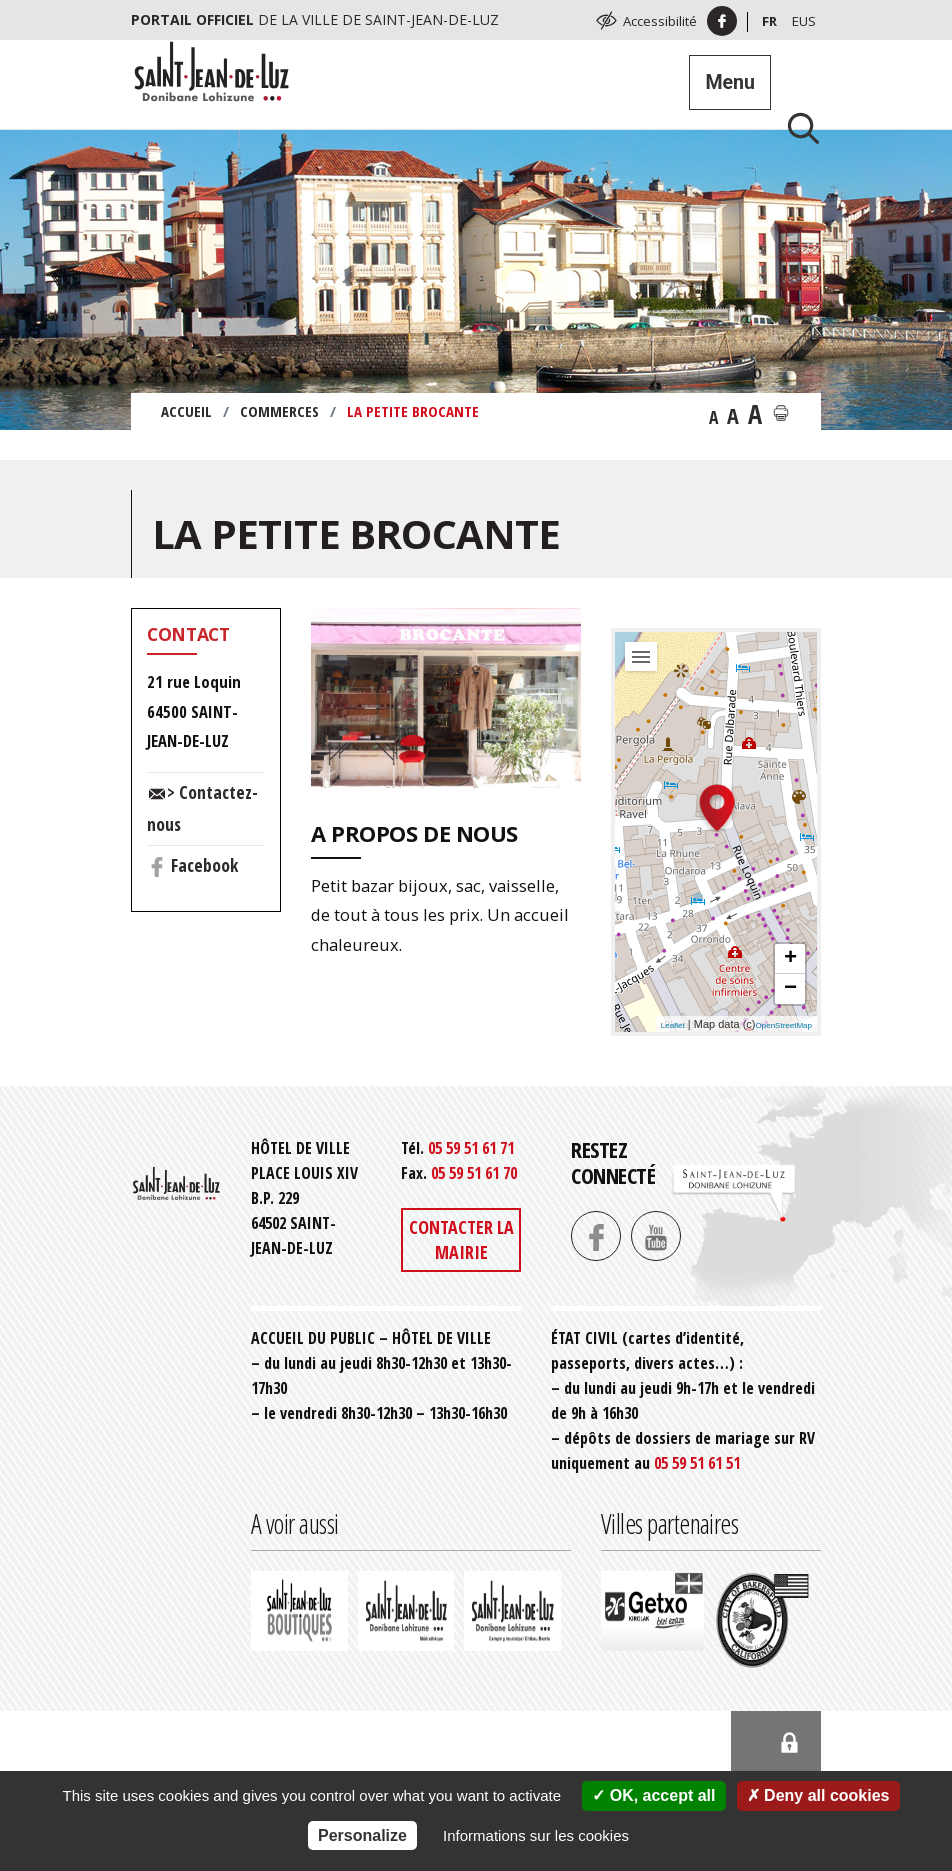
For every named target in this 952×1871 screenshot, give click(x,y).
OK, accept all (653, 1795)
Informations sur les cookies (536, 1835)
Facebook (204, 865)
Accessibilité (660, 21)
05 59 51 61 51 (697, 1463)
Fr (769, 21)
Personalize (362, 1835)
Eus (804, 21)
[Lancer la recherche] (796, 127)
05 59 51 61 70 (474, 1173)
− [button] (790, 989)
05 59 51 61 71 (471, 1148)
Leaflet (673, 1025)
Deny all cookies (818, 1795)
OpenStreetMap (784, 1025)
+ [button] (790, 959)
